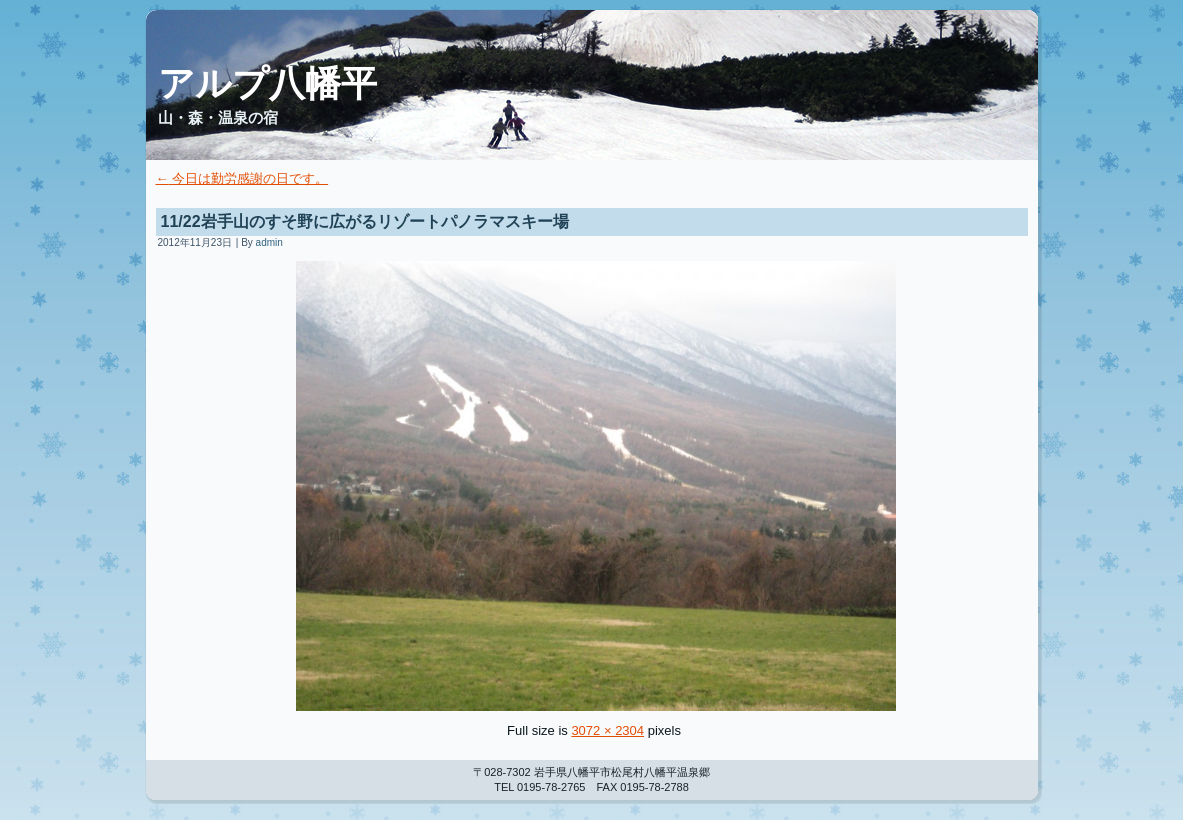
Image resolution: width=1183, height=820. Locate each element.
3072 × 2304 (607, 730)
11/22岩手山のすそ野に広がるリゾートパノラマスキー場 (365, 221)
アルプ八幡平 (267, 83)
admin (269, 242)
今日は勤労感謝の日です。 (242, 178)
